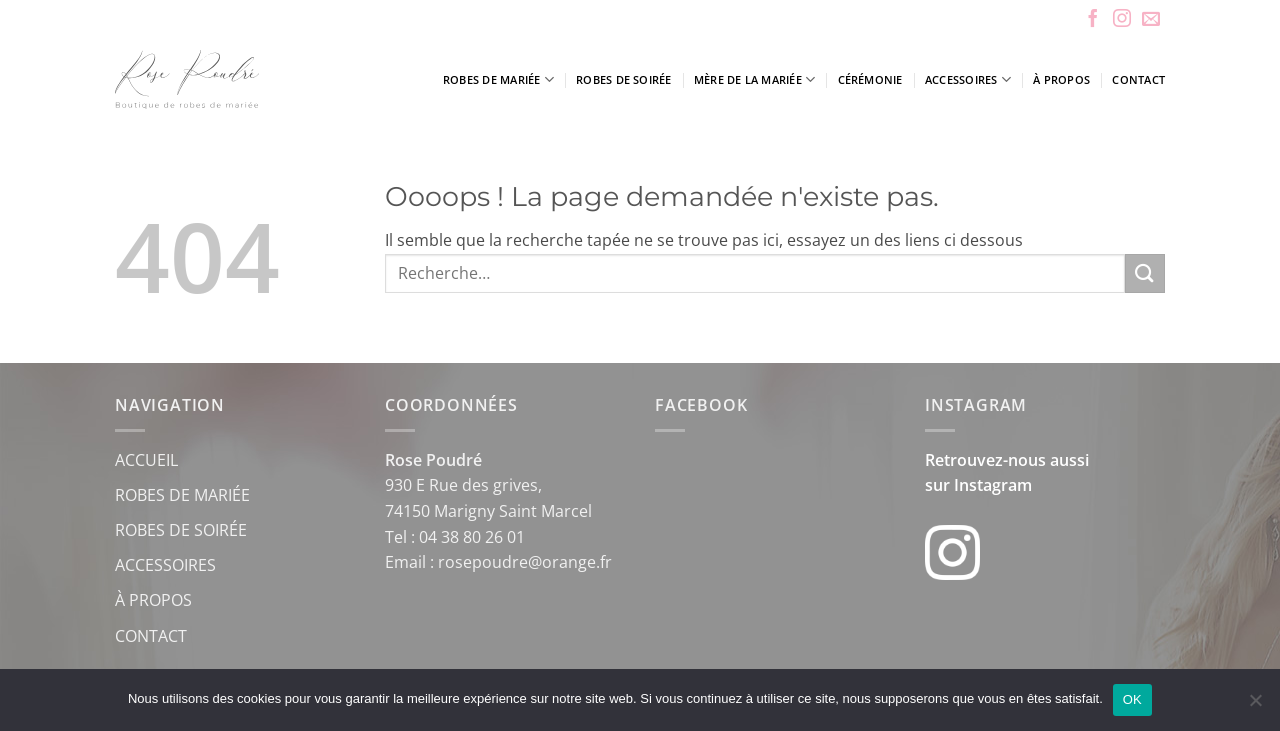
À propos (1061, 79)
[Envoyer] (1145, 273)
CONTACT (151, 636)
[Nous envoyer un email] (1151, 20)
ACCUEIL (146, 460)
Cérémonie (870, 79)
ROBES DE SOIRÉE (181, 530)
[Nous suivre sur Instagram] (1122, 20)
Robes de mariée (498, 79)
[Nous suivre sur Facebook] (1093, 20)
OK (1132, 699)
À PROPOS (153, 600)
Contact (1138, 79)
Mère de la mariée (754, 79)
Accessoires (968, 79)
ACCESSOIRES (165, 565)
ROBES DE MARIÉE (182, 495)
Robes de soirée (623, 79)
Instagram (993, 485)
